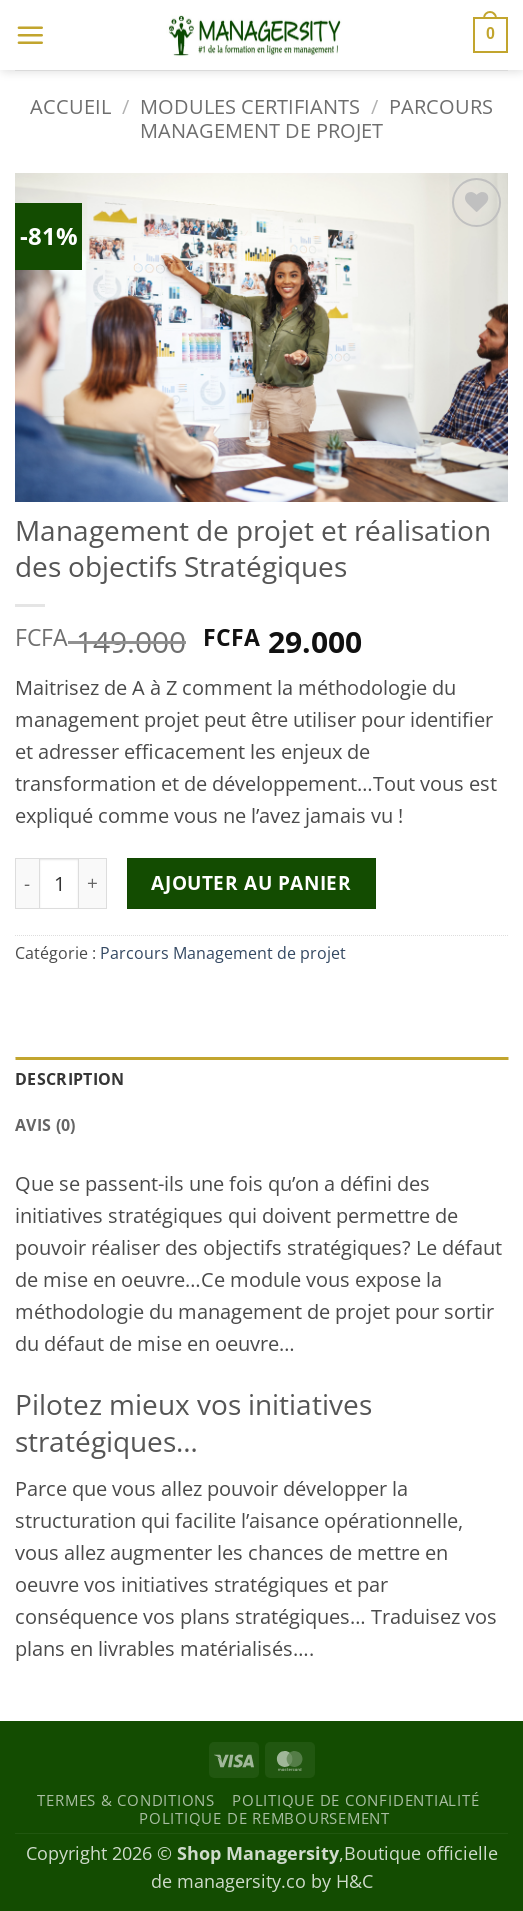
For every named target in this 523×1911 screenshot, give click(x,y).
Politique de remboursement (264, 1818)
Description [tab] (70, 1079)
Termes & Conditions (126, 1800)
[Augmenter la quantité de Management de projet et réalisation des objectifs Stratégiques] (93, 883)
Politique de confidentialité (355, 1800)
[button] (30, 35)
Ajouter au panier (251, 882)
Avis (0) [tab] (45, 1125)
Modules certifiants (250, 106)
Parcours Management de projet (316, 118)
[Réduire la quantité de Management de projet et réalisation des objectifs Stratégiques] (27, 883)
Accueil (70, 106)
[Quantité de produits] (59, 883)
